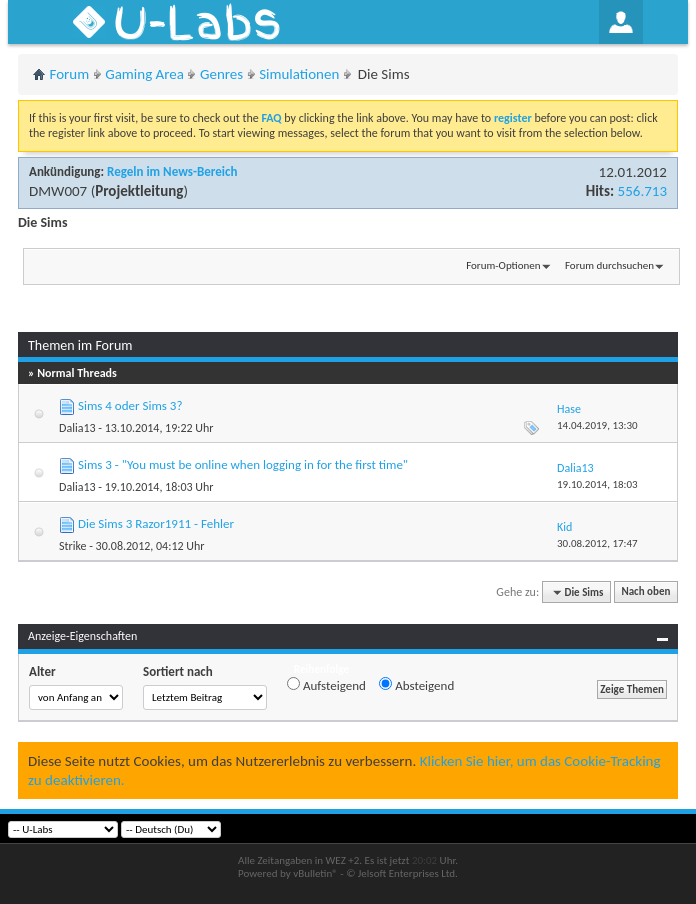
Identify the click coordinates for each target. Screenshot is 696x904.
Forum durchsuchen (609, 265)
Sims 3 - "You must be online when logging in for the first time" (243, 464)
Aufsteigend (326, 685)
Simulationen (299, 74)
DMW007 (58, 191)
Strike (73, 546)
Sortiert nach (178, 671)
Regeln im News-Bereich (172, 171)
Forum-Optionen (503, 265)
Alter (42, 671)
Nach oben (645, 592)
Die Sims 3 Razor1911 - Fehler (156, 523)
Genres (221, 74)
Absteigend (416, 685)
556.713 (642, 191)
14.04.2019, (597, 425)
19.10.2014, (597, 484)
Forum (70, 74)
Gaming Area (144, 74)
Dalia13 (77, 428)
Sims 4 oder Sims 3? (130, 405)
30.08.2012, (597, 543)
